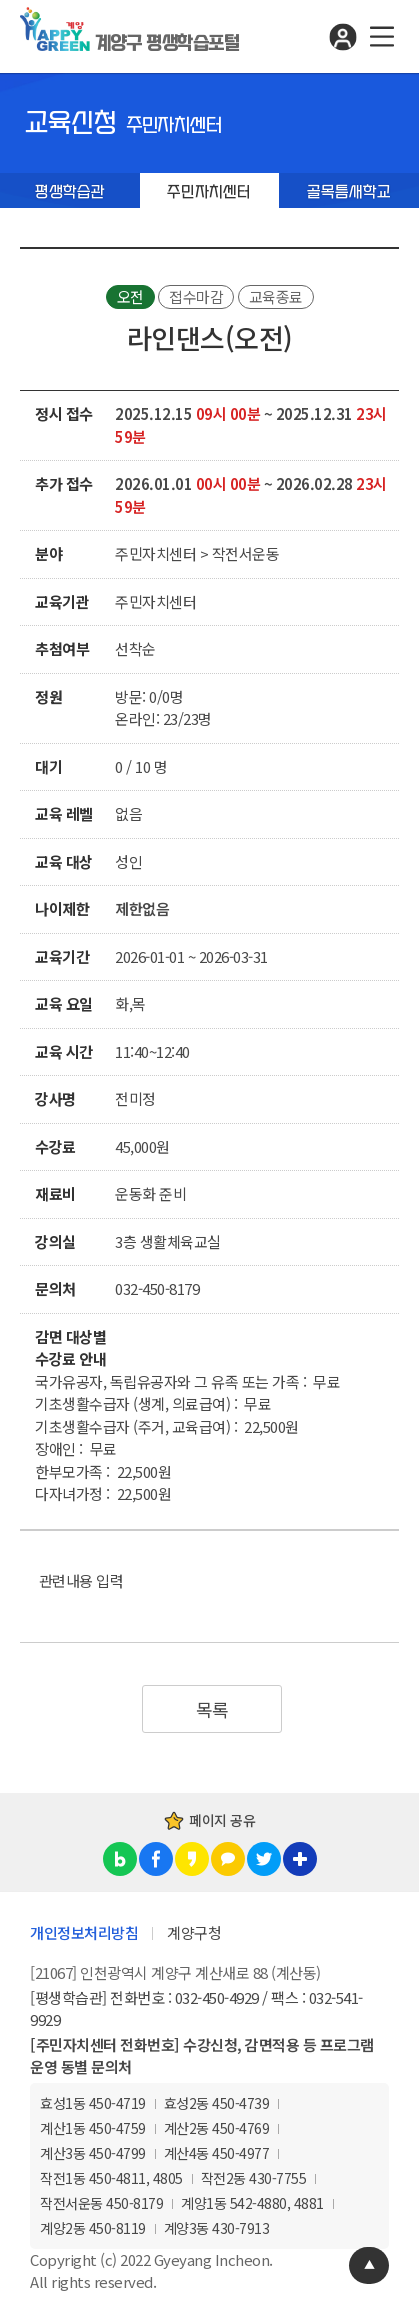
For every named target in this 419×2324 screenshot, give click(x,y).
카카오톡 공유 (228, 1859)
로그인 (342, 36)
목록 (212, 1709)
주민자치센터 (209, 192)
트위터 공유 (264, 1859)
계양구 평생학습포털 (167, 43)
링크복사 (300, 1859)
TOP (369, 2265)
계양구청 (194, 1932)
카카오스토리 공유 (192, 1859)
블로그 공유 (120, 1859)
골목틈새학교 (349, 192)
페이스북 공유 (156, 1859)
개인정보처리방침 (84, 1932)
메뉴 (381, 36)
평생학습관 (70, 192)
